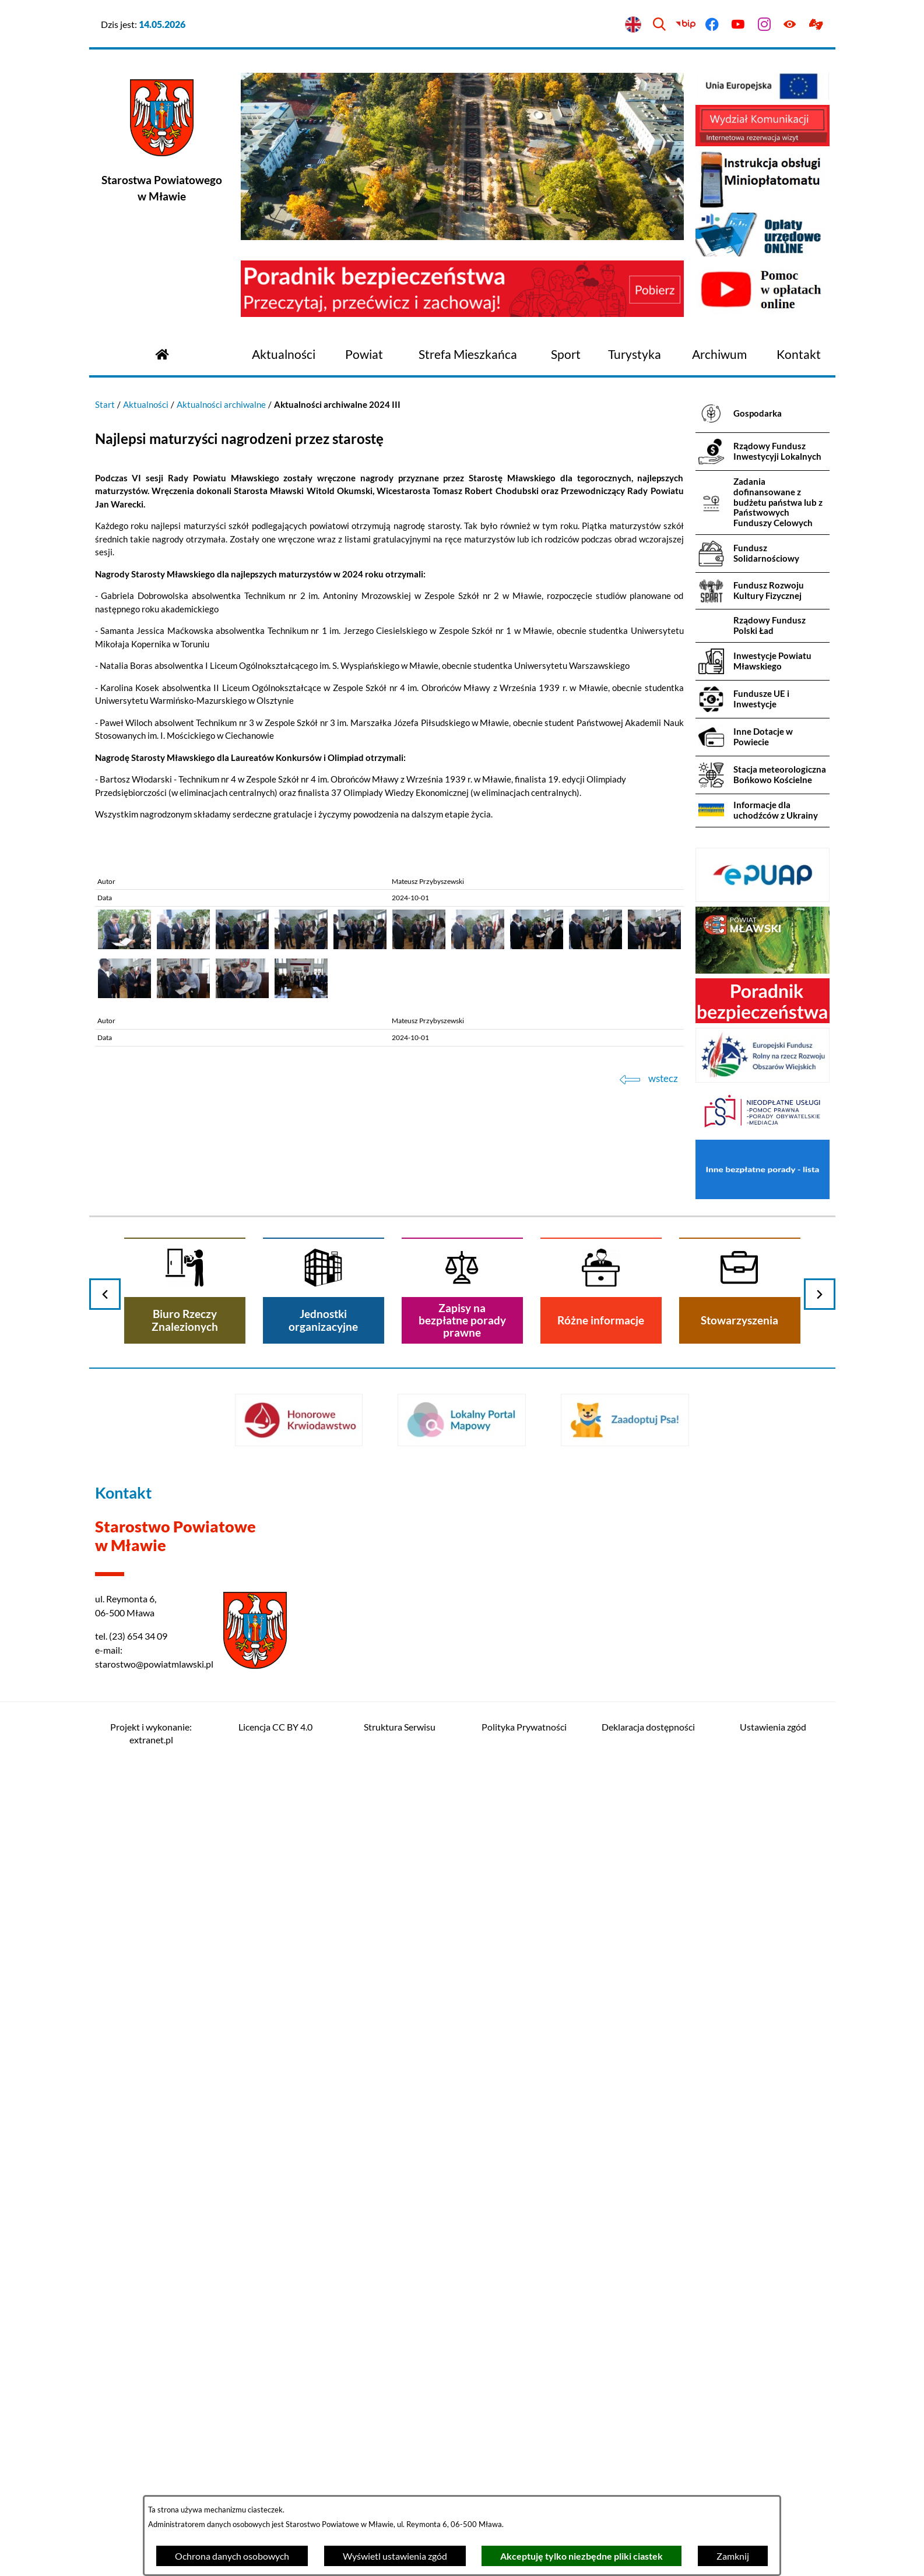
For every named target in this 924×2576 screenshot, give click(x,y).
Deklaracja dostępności (648, 1726)
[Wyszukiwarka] (660, 25)
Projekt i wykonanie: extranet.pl (151, 1733)
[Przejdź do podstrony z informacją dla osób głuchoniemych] (816, 25)
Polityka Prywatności (524, 1726)
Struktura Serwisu (399, 1726)
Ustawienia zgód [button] (773, 1726)
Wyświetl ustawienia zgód (395, 2555)
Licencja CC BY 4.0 (275, 1726)
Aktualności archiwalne (221, 404)
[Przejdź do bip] (686, 25)
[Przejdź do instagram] (764, 25)
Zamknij (732, 2555)
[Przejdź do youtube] (738, 25)
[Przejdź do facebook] (712, 25)
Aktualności (145, 404)
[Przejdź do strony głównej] (162, 353)
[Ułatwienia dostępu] (790, 25)
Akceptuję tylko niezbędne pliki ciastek (581, 2555)
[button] (124, 945)
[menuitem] (283, 354)
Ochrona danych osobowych (232, 2555)
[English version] (633, 25)
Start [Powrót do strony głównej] (105, 404)
